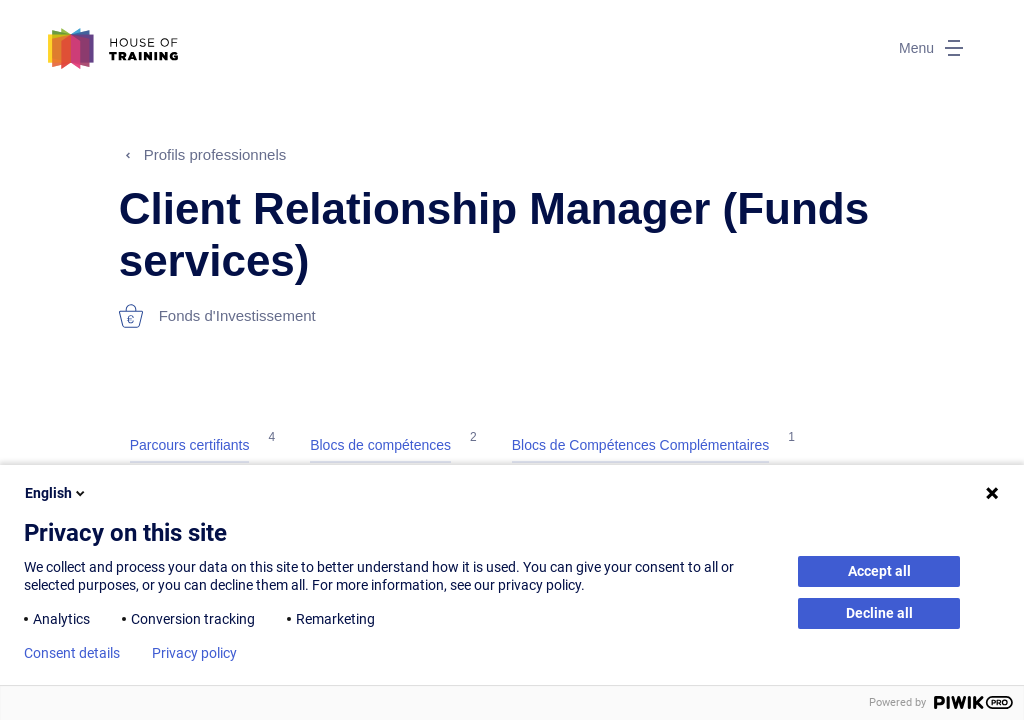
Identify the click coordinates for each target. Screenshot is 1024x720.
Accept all (879, 571)
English (56, 493)
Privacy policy (194, 653)
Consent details (72, 653)
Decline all (879, 613)
